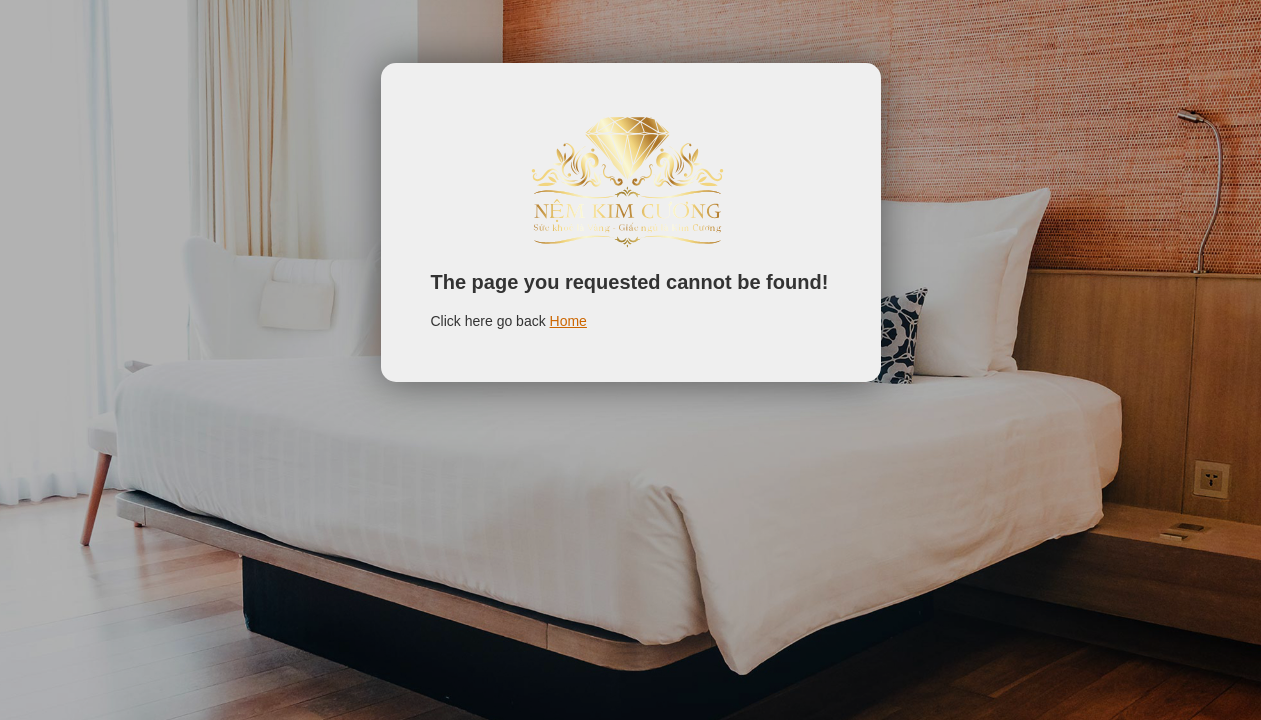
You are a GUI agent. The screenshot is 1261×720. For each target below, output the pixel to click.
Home (568, 321)
